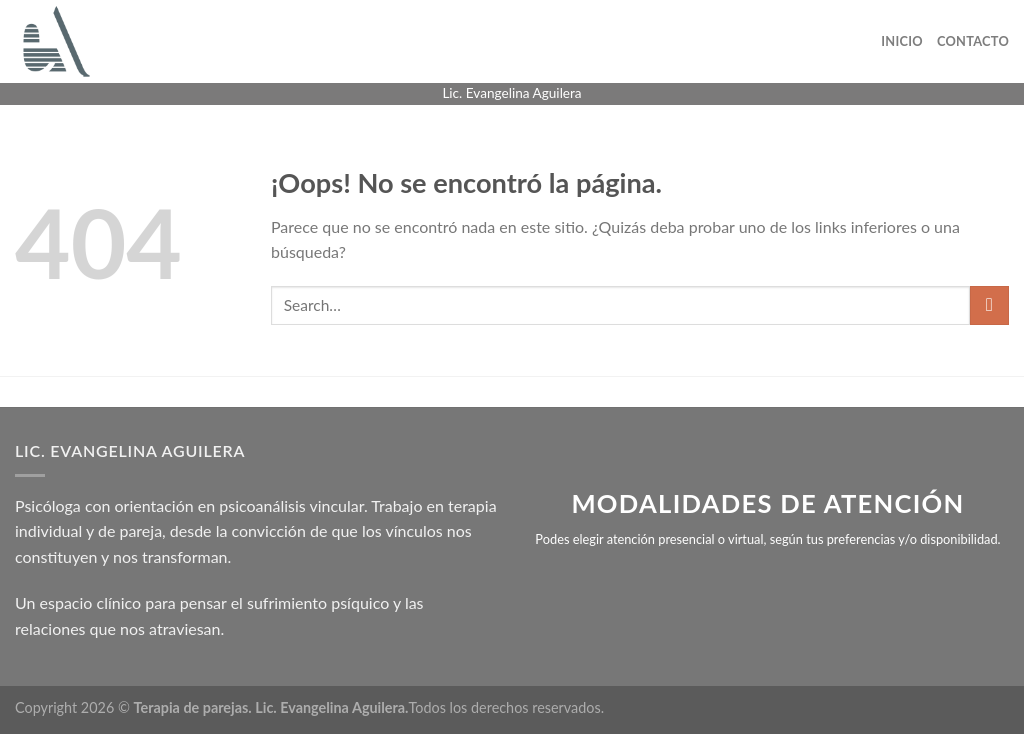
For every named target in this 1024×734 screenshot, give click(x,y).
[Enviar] (989, 305)
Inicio (902, 41)
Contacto (973, 41)
